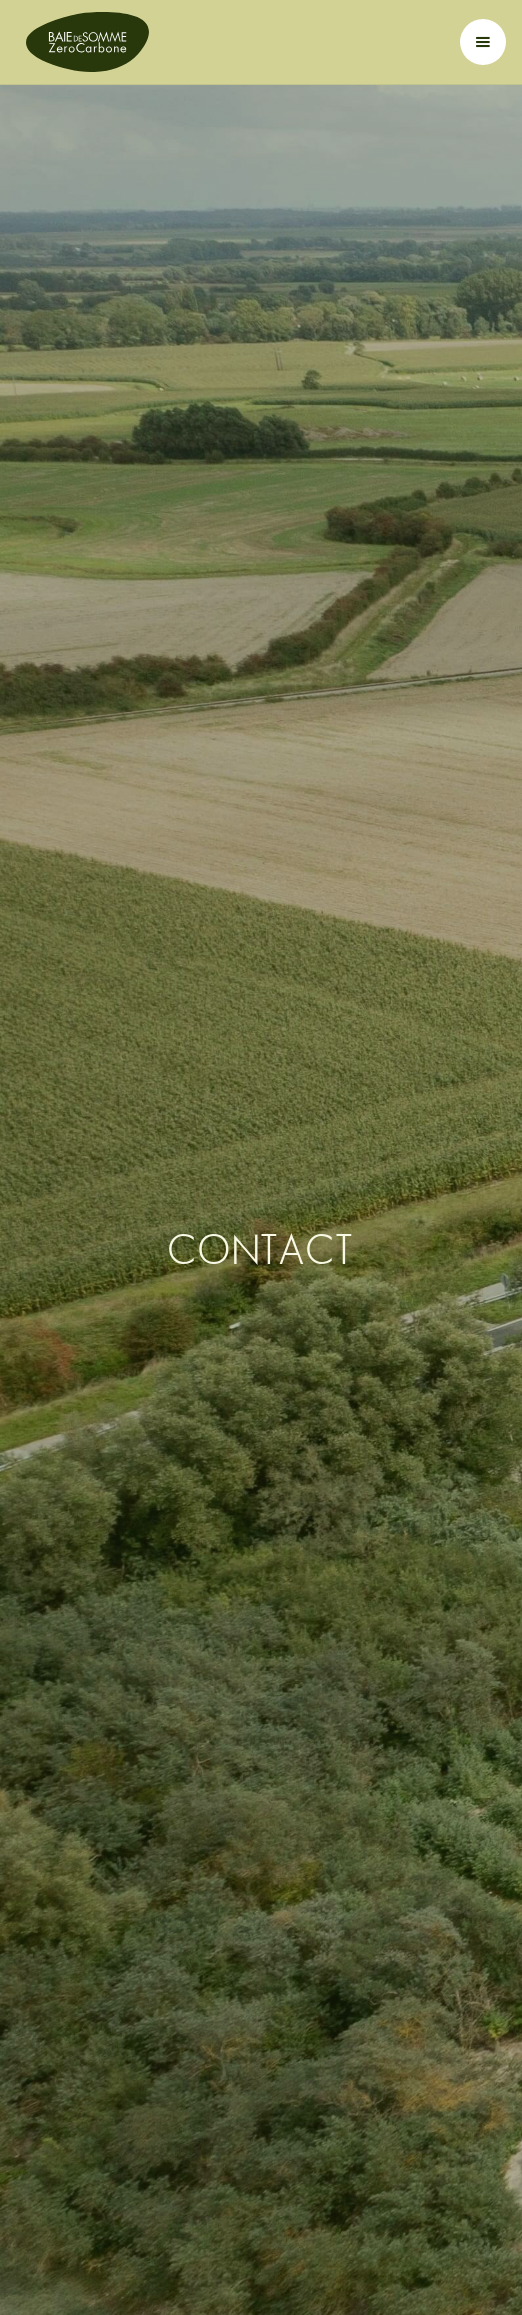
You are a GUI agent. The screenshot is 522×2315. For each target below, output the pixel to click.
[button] (483, 42)
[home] (83, 42)
